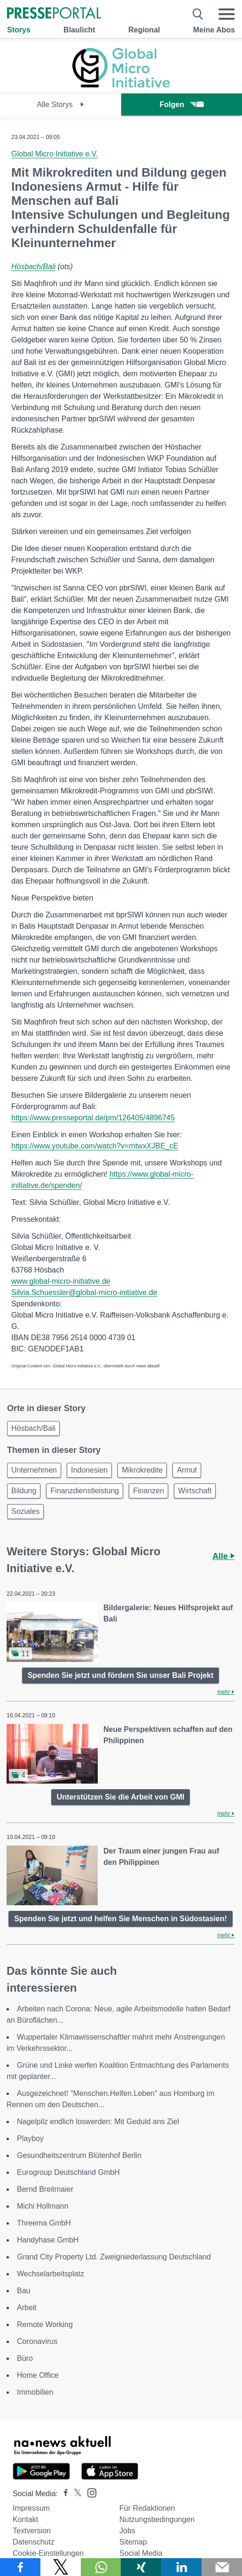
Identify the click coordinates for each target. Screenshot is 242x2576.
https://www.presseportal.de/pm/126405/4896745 (93, 1118)
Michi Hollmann (42, 2206)
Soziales (25, 1511)
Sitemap (133, 2542)
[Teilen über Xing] (141, 2567)
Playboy (30, 2138)
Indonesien (89, 1470)
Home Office (38, 2375)
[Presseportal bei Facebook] (63, 2494)
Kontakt (25, 2519)
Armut (187, 1470)
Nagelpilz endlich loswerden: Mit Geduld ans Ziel (98, 2122)
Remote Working (45, 2324)
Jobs (127, 2531)
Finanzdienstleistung (84, 1491)
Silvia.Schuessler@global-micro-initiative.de (84, 1292)
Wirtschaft (194, 1491)
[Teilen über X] (60, 2567)
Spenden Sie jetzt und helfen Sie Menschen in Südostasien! (120, 1919)
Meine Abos (214, 30)
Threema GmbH (44, 2223)
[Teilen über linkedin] (181, 2567)
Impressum (31, 2508)
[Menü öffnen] (226, 14)
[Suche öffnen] (198, 14)
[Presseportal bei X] (75, 2494)
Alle (223, 1556)
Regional (144, 30)
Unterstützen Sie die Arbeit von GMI (120, 1797)
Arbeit (27, 2308)
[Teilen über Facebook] (20, 2567)
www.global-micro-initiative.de (60, 1281)
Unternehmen (34, 1470)
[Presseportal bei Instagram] (89, 2492)
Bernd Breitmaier (45, 2189)
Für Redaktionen (147, 2508)
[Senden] (222, 2567)
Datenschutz (34, 2542)
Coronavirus (37, 2341)
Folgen (181, 105)
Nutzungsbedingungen (157, 2519)
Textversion (32, 2531)
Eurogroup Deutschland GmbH (68, 2172)
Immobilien (35, 2392)
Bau (23, 2291)
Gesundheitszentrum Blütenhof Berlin (79, 2155)
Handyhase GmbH (48, 2240)
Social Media (141, 2553)
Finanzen (148, 1491)
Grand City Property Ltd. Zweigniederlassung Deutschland (114, 2257)
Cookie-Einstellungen (48, 2553)
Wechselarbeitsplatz (50, 2274)
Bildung (23, 1491)
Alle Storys (60, 105)
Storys (19, 30)
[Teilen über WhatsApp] (101, 2567)
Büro (25, 2358)
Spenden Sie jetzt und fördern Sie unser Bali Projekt (121, 1675)
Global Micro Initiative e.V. (54, 154)
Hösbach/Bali (33, 267)
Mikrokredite (142, 1470)
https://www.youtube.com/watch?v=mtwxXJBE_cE (94, 1146)
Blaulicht (79, 30)
